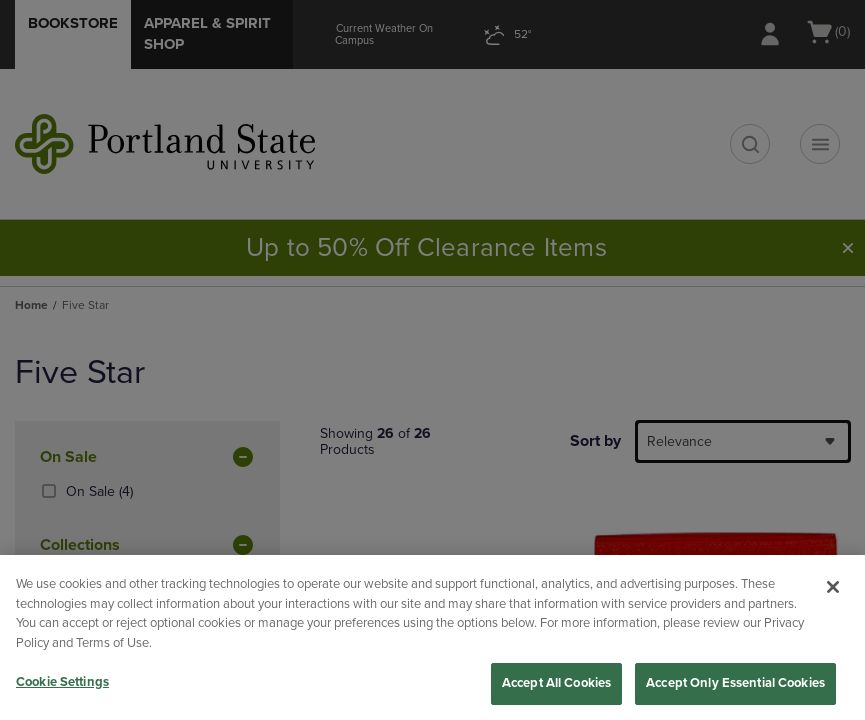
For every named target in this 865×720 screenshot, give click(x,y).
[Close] (833, 587)
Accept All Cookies (556, 683)
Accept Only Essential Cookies (735, 683)
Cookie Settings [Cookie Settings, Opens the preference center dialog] (62, 682)
